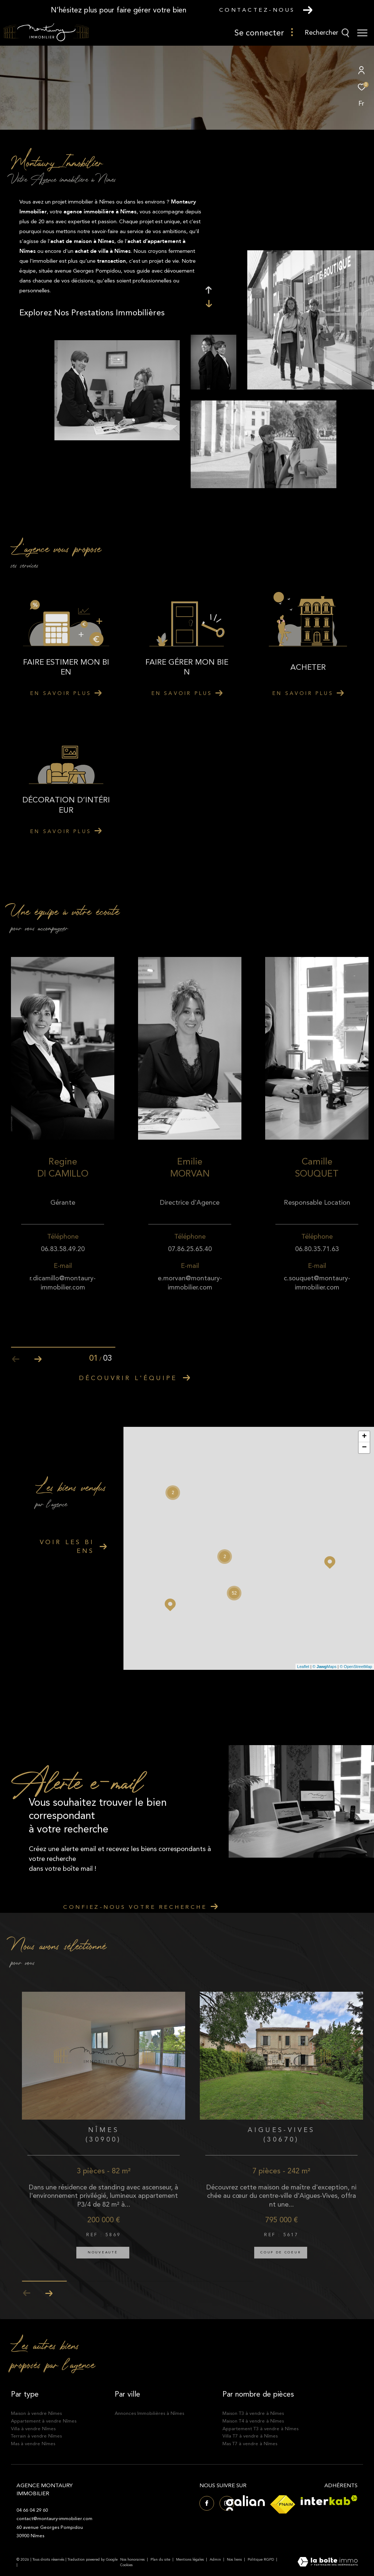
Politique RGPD (261, 2559)
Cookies (126, 2565)
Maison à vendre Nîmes (36, 2413)
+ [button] (364, 1436)
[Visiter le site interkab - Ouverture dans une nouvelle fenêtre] (329, 2500)
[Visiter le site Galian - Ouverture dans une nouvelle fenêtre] (245, 2503)
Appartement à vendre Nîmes (43, 2421)
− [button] (364, 1447)
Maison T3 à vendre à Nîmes (253, 2413)
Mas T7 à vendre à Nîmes (249, 2443)
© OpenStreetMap (356, 1666)
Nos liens (235, 2559)
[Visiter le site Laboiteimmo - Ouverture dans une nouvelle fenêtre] (328, 2562)
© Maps (325, 1666)
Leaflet (303, 1666)
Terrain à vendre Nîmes (36, 2436)
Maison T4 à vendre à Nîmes (253, 2421)
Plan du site (160, 2559)
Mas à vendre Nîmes (33, 2443)
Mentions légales (190, 2559)
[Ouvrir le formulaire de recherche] (327, 32)
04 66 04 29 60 (32, 2510)
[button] (38, 1359)
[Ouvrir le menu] (362, 33)
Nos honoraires (132, 2559)
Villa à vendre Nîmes (33, 2428)
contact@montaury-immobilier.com (54, 2518)
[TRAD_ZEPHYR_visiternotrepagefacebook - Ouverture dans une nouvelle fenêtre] (206, 2503)
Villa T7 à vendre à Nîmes (250, 2436)
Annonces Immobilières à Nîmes (149, 2413)
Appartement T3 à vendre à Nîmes (260, 2428)
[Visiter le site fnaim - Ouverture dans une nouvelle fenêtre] (282, 2504)
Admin (216, 2559)
